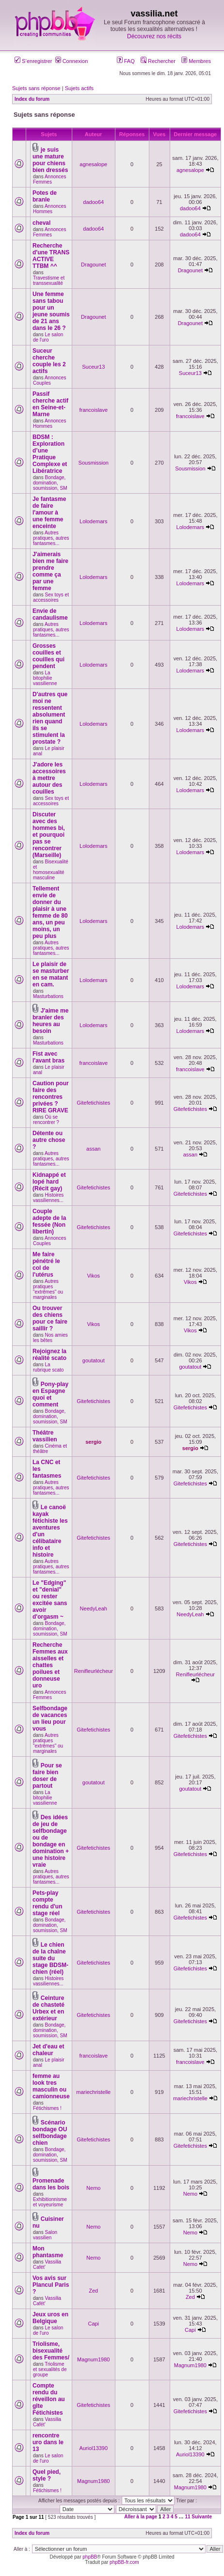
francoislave (93, 410)
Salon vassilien (45, 2235)
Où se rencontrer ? (46, 1119)
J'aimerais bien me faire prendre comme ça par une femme (50, 571)
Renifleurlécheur (93, 1671)
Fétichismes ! (47, 2108)
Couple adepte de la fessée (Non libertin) (49, 1221)
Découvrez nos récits (154, 36)
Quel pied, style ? (46, 2475)
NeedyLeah (93, 1608)
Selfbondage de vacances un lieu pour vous (49, 1718)
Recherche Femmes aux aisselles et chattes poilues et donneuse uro (50, 1665)
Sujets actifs (79, 88)
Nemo (93, 2188)
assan (93, 1149)
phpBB (89, 2557)
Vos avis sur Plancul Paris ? (50, 2285)
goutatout (93, 1360)
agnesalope (93, 164)
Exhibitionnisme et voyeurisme (50, 2202)
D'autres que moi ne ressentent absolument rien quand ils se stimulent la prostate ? (49, 718)
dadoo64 (93, 202)
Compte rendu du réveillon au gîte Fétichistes (48, 2399)
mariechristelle (93, 2092)
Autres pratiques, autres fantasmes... (51, 538)
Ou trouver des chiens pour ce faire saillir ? (49, 1318)
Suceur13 (93, 367)
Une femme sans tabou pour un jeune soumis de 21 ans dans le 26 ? (51, 311)
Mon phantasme (47, 2252)
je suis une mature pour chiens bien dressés (50, 159)
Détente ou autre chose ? (48, 1140)
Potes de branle (44, 196)
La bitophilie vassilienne (45, 678)
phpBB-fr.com (124, 2562)
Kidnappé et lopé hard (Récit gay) (49, 1181)
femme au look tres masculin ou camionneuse (51, 2086)
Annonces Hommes (49, 208)
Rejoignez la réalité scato (49, 1354)
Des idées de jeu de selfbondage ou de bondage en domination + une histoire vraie (50, 1841)
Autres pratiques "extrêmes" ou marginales (48, 1289)
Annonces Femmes (49, 179)
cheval (41, 222)
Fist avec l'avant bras (48, 1057)
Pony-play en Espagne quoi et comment (50, 1394)
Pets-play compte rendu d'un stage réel (47, 1903)
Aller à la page (140, 2516)
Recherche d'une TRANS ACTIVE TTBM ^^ (50, 255)
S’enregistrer (33, 61)
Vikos (93, 1276)
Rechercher (158, 61)
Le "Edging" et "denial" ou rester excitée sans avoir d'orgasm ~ (49, 1599)
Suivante (202, 2516)
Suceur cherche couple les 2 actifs (49, 361)
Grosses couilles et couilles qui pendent (48, 656)
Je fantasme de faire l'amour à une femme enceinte (49, 513)
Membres (196, 61)
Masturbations (48, 996)
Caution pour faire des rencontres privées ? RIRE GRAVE (50, 1097)
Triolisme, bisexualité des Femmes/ (50, 2351)
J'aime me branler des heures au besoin (50, 1020)
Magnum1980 (93, 2359)
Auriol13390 (93, 2448)
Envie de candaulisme (50, 614)
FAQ (126, 61)
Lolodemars (93, 521)
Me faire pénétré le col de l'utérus (46, 1264)
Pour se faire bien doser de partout (47, 1775)
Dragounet (93, 264)
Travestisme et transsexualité (48, 280)
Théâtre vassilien (44, 1436)
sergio (93, 1442)
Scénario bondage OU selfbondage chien (49, 2132)
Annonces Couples (49, 380)
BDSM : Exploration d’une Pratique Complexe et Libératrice (49, 454)
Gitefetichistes (93, 1103)
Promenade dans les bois (50, 2184)
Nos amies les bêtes (50, 1337)
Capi (93, 2323)
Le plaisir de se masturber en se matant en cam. (50, 974)
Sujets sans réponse (36, 88)
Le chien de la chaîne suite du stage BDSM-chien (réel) (50, 1958)
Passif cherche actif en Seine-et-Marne (50, 404)
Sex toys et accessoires (51, 597)
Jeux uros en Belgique (50, 2318)
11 (187, 2516)
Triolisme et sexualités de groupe (50, 2369)
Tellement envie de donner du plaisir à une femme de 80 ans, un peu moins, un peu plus (50, 912)
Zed (93, 2291)
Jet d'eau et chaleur (48, 2050)
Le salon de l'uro (48, 337)
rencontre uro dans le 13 (48, 2442)
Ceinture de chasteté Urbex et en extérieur (48, 2008)
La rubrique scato (48, 1367)
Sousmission (94, 463)
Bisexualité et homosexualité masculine (50, 869)
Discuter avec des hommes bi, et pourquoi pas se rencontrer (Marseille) (48, 835)
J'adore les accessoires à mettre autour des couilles (49, 778)
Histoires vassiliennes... (48, 1197)
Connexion (71, 61)
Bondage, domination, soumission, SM (50, 483)
